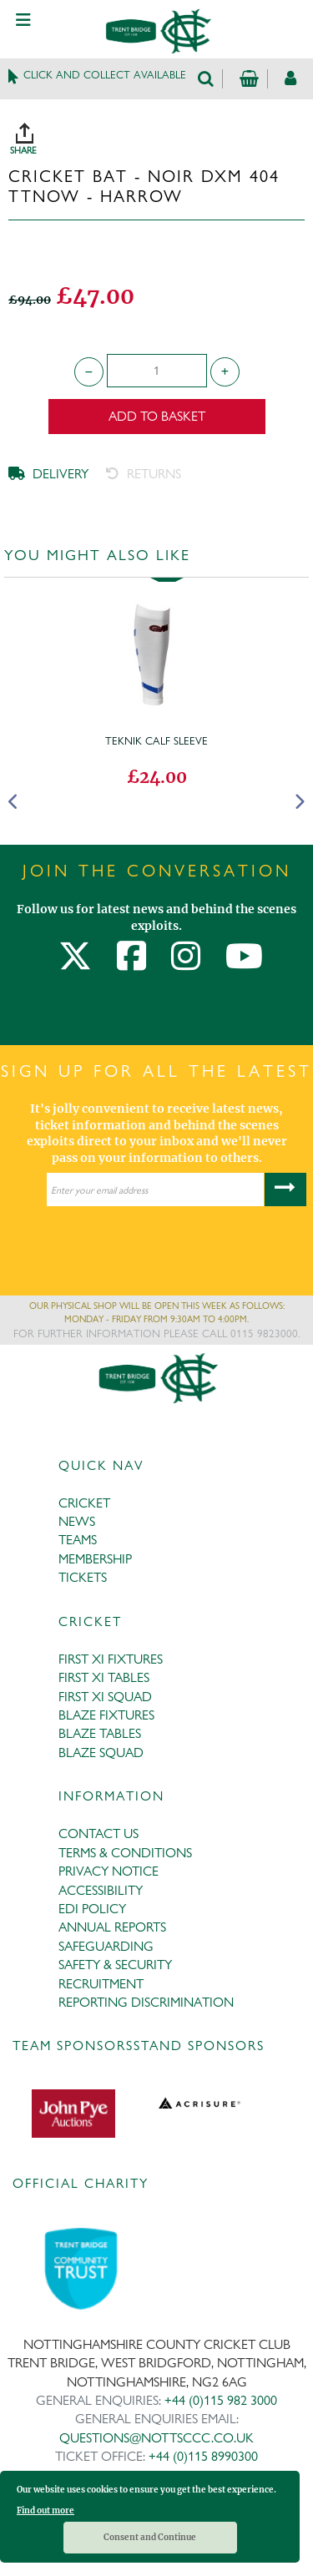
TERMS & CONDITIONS (125, 1853)
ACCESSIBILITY (100, 1890)
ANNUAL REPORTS (112, 1927)
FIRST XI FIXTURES (110, 1659)
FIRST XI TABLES (103, 1677)
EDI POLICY (92, 1909)
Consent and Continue (149, 2537)
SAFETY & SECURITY (115, 1964)
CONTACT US (98, 1833)
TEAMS (77, 1540)
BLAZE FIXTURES (106, 1715)
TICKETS (82, 1577)
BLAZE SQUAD (101, 1752)
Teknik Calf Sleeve (156, 740)
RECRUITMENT (101, 1984)
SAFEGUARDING (106, 1946)
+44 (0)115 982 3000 (220, 2400)
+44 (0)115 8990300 (203, 2456)
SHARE (161, 132)
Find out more (45, 2510)
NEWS (76, 1521)
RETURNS (143, 474)
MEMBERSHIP (95, 1559)
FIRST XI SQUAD (105, 1697)
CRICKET (84, 1503)
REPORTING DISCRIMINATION (146, 2002)
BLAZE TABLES (99, 1733)
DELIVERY (48, 474)
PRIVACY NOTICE (108, 1871)
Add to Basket (157, 416)
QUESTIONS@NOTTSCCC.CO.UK (156, 2438)
